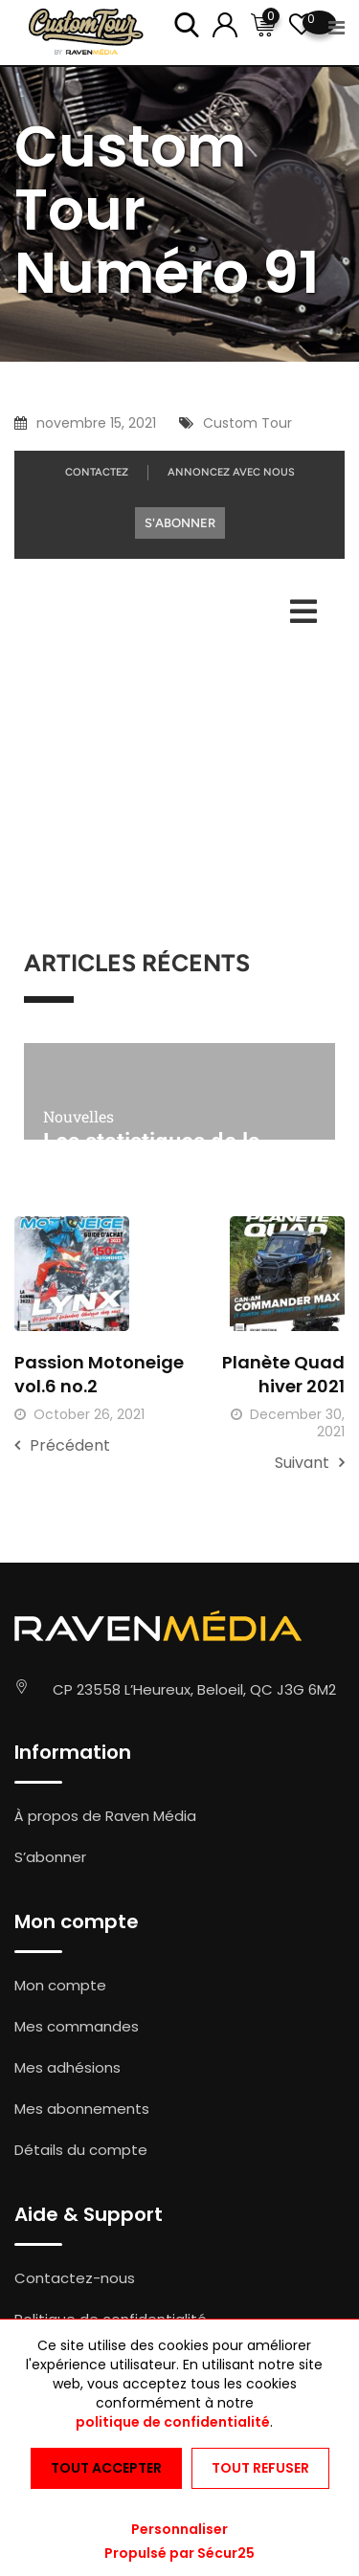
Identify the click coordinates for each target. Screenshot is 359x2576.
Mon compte (60, 1985)
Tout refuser (260, 2467)
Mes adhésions (67, 2067)
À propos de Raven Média (105, 1816)
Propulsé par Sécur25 (179, 2553)
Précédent (62, 1445)
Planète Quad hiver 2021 (283, 1374)
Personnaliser (179, 2529)
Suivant (310, 1463)
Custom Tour (247, 423)
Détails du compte (80, 2150)
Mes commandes (76, 2026)
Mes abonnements (81, 2109)
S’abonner (50, 1857)
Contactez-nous (74, 2278)
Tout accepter (106, 2467)
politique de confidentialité (173, 2422)
